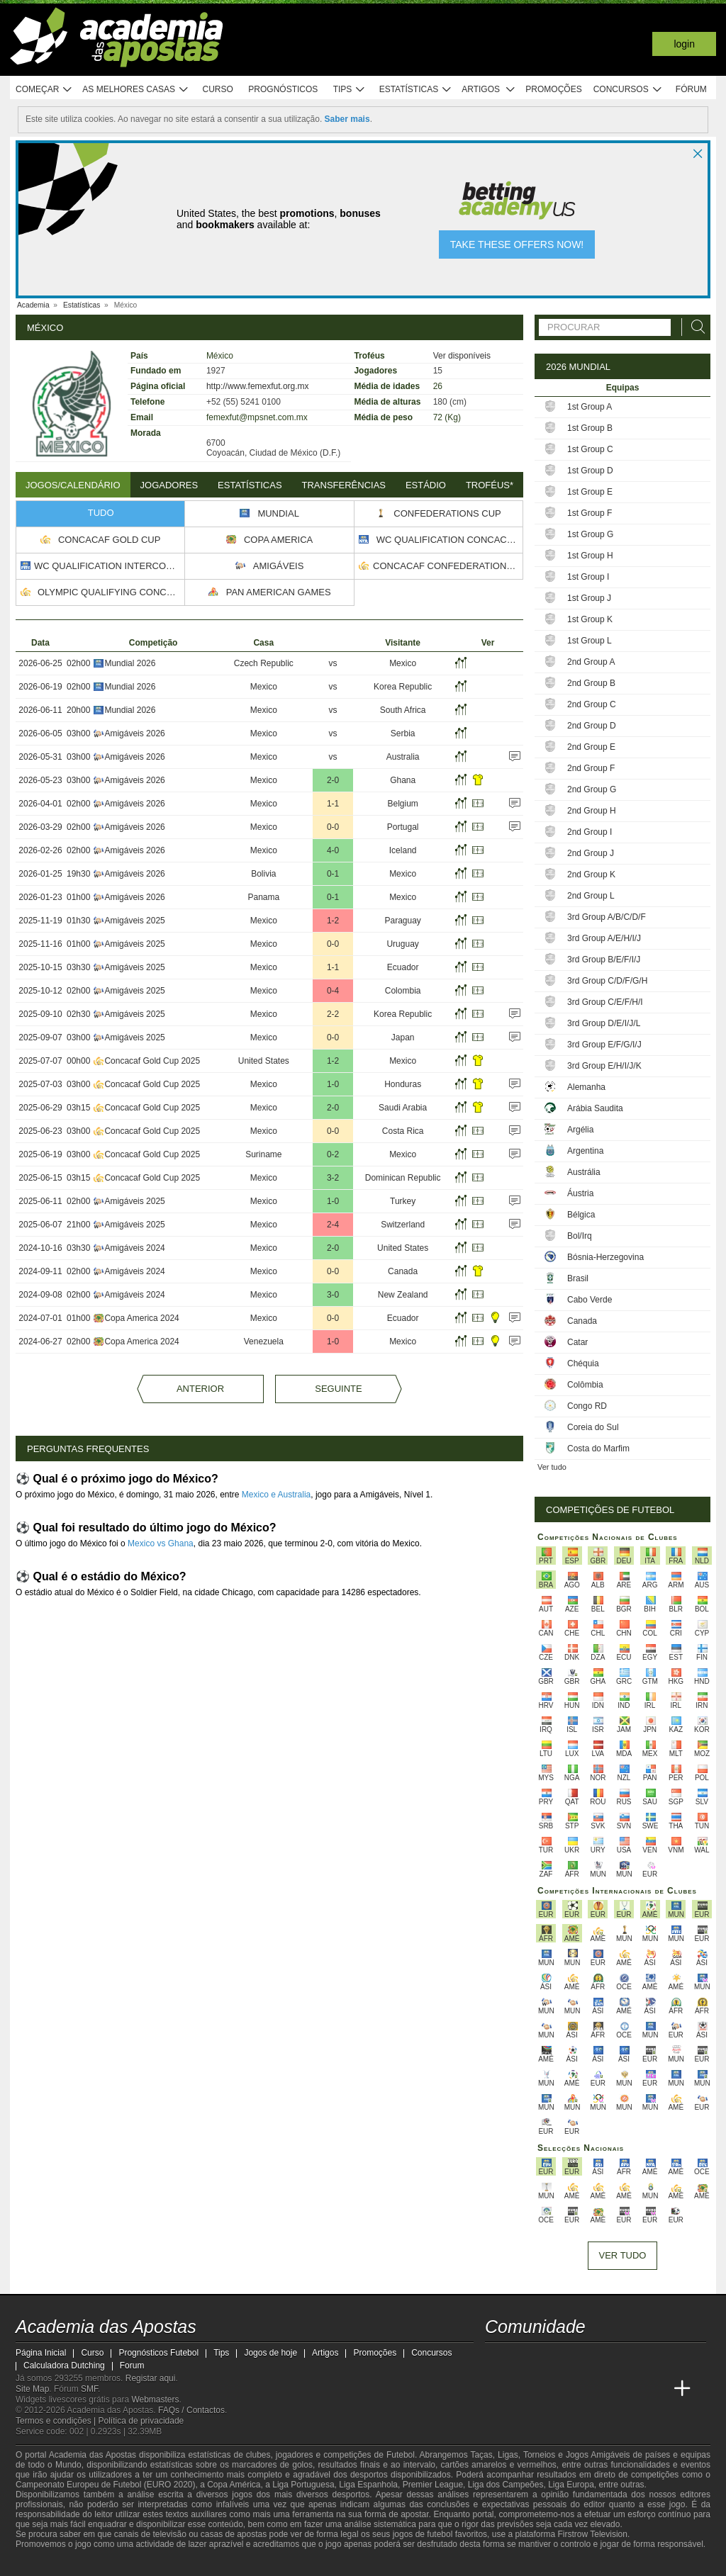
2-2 (333, 1014)
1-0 (333, 1084)
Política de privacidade (141, 2421)
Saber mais (347, 119)
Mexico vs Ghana (161, 1543)
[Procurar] (694, 327)
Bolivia (263, 874)
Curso (218, 89)
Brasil (577, 1278)
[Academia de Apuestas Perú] (656, 2389)
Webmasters (155, 2400)
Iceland (403, 850)
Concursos (628, 90)
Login (684, 44)
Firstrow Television (592, 2534)
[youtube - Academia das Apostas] (550, 2359)
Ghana (402, 780)
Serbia (403, 733)
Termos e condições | (57, 2421)
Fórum (691, 89)
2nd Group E (591, 747)
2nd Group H (591, 811)
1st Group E (590, 492)
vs (333, 663)
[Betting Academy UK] (630, 2389)
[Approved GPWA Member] (108, 2564)
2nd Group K (591, 874)
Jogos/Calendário (73, 485)
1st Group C (590, 449)
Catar (577, 1342)
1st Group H (590, 556)
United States (263, 1061)
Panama (263, 897)
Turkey (402, 1201)
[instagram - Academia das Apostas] (603, 2359)
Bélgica (581, 1215)
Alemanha (586, 1087)
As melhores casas (135, 90)
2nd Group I (589, 832)
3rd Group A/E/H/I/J (604, 938)
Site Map (32, 2389)
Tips (349, 90)
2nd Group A (591, 662)
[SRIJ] (261, 2564)
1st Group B (590, 428)
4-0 (333, 850)
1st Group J (589, 598)
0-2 (333, 1154)
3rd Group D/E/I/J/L (603, 1023)
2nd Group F (591, 768)
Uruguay (402, 944)
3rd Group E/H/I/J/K (604, 1066)
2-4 (333, 1225)
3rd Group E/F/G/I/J (604, 1045)
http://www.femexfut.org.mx (257, 386)
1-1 (333, 804)
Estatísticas (415, 90)
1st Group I (588, 577)
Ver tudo (551, 1467)
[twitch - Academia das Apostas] (497, 2359)
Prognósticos (283, 89)
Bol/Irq (579, 1236)
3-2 (333, 1178)
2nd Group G (591, 789)
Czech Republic (264, 663)
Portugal (403, 827)
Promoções (553, 89)
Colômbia (585, 1385)
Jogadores (169, 485)
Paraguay (402, 921)
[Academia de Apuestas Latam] (603, 2389)
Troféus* (489, 485)
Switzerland (403, 1225)
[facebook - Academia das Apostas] (576, 2359)
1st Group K (590, 619)
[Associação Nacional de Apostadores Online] (150, 2564)
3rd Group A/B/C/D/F (606, 917)
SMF (89, 2389)
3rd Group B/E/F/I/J (603, 959)
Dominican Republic (403, 1178)
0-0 (333, 827)
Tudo (101, 512)
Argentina (585, 1151)
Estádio (426, 485)
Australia (403, 757)
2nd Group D (591, 726)
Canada (403, 1271)
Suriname (263, 1154)
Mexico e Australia (276, 1495)
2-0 (333, 780)
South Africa (403, 710)
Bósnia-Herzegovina (605, 1257)
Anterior (200, 1388)
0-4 (333, 991)
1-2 (333, 921)
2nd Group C (591, 704)
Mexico (402, 663)
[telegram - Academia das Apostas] (630, 2359)
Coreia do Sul (593, 1427)
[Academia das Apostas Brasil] (523, 2389)
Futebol (400, 2455)
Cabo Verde (589, 1300)
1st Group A (589, 407)
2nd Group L (591, 896)
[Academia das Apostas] (497, 2389)
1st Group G (590, 534)
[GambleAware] (52, 2564)
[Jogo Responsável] (210, 2563)
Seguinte (338, 1388)
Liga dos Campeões (506, 2485)
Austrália (584, 1172)
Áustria (580, 1193)
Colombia (403, 991)
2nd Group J (590, 853)
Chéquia (583, 1363)
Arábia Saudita (595, 1108)
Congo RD (587, 1406)
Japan (403, 1037)
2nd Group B (591, 683)
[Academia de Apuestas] (576, 2389)
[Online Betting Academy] (550, 2389)
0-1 (333, 874)
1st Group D (590, 471)
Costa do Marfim (598, 1448)
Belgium (402, 804)
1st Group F (589, 513)
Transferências (344, 485)
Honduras (402, 1084)
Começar (44, 90)
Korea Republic (403, 687)
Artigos (489, 90)
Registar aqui (150, 2378)
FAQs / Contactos (191, 2410)
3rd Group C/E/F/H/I (605, 1002)
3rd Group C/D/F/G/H (607, 981)
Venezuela (264, 1341)
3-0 (333, 1295)
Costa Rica (403, 1131)
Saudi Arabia (403, 1108)
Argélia (580, 1130)
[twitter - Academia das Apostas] (523, 2359)
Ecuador (403, 967)
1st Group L (589, 641)
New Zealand (403, 1295)
